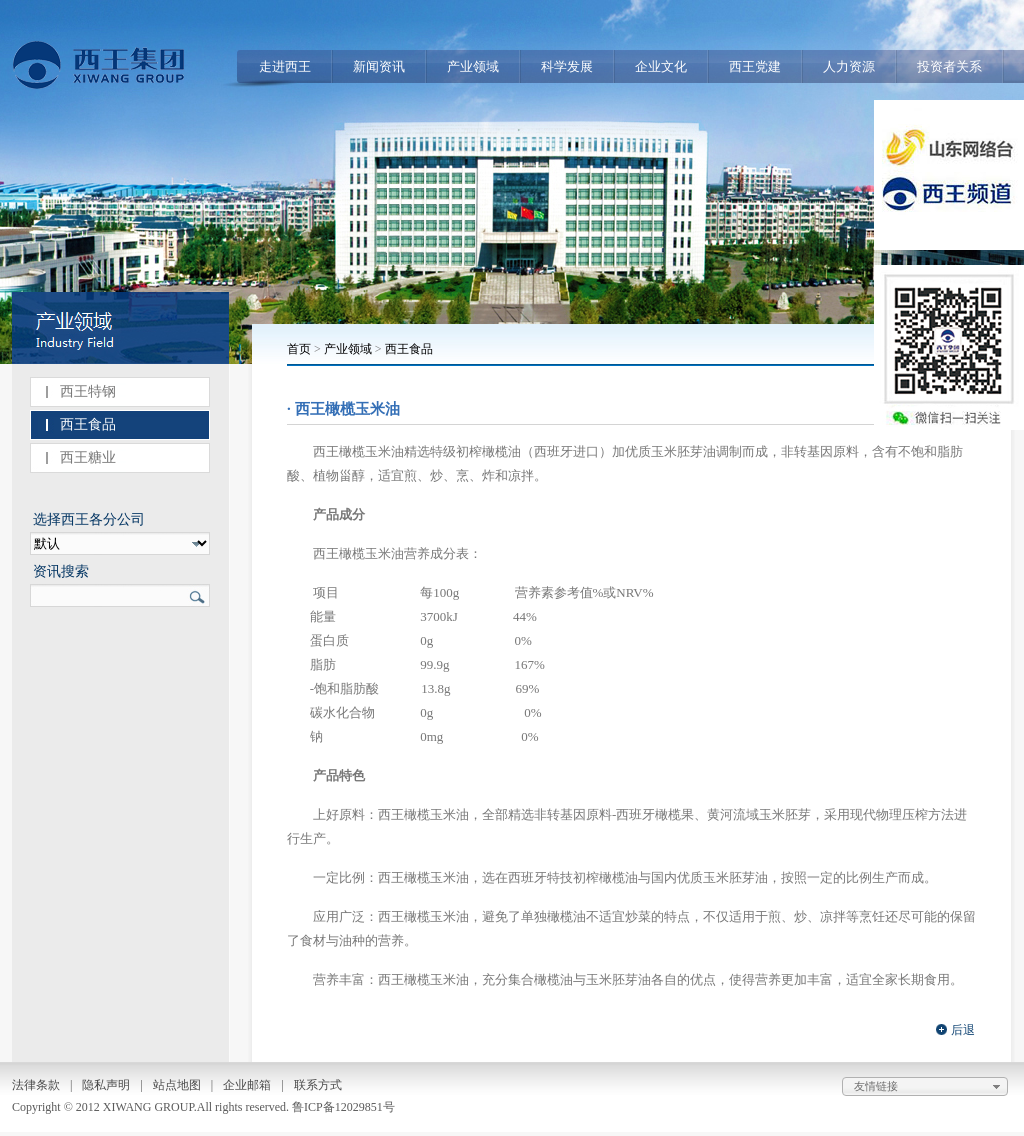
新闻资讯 (379, 66)
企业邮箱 (247, 1085)
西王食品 (88, 424)
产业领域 (473, 66)
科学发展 (567, 66)
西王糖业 (88, 457)
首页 (299, 349)
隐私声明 (106, 1085)
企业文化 (661, 66)
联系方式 (318, 1085)
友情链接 (929, 1087)
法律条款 (36, 1085)
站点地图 (177, 1085)
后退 (963, 1030)
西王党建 (755, 66)
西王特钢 (88, 391)
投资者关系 (949, 66)
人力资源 (849, 66)
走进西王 (285, 66)
